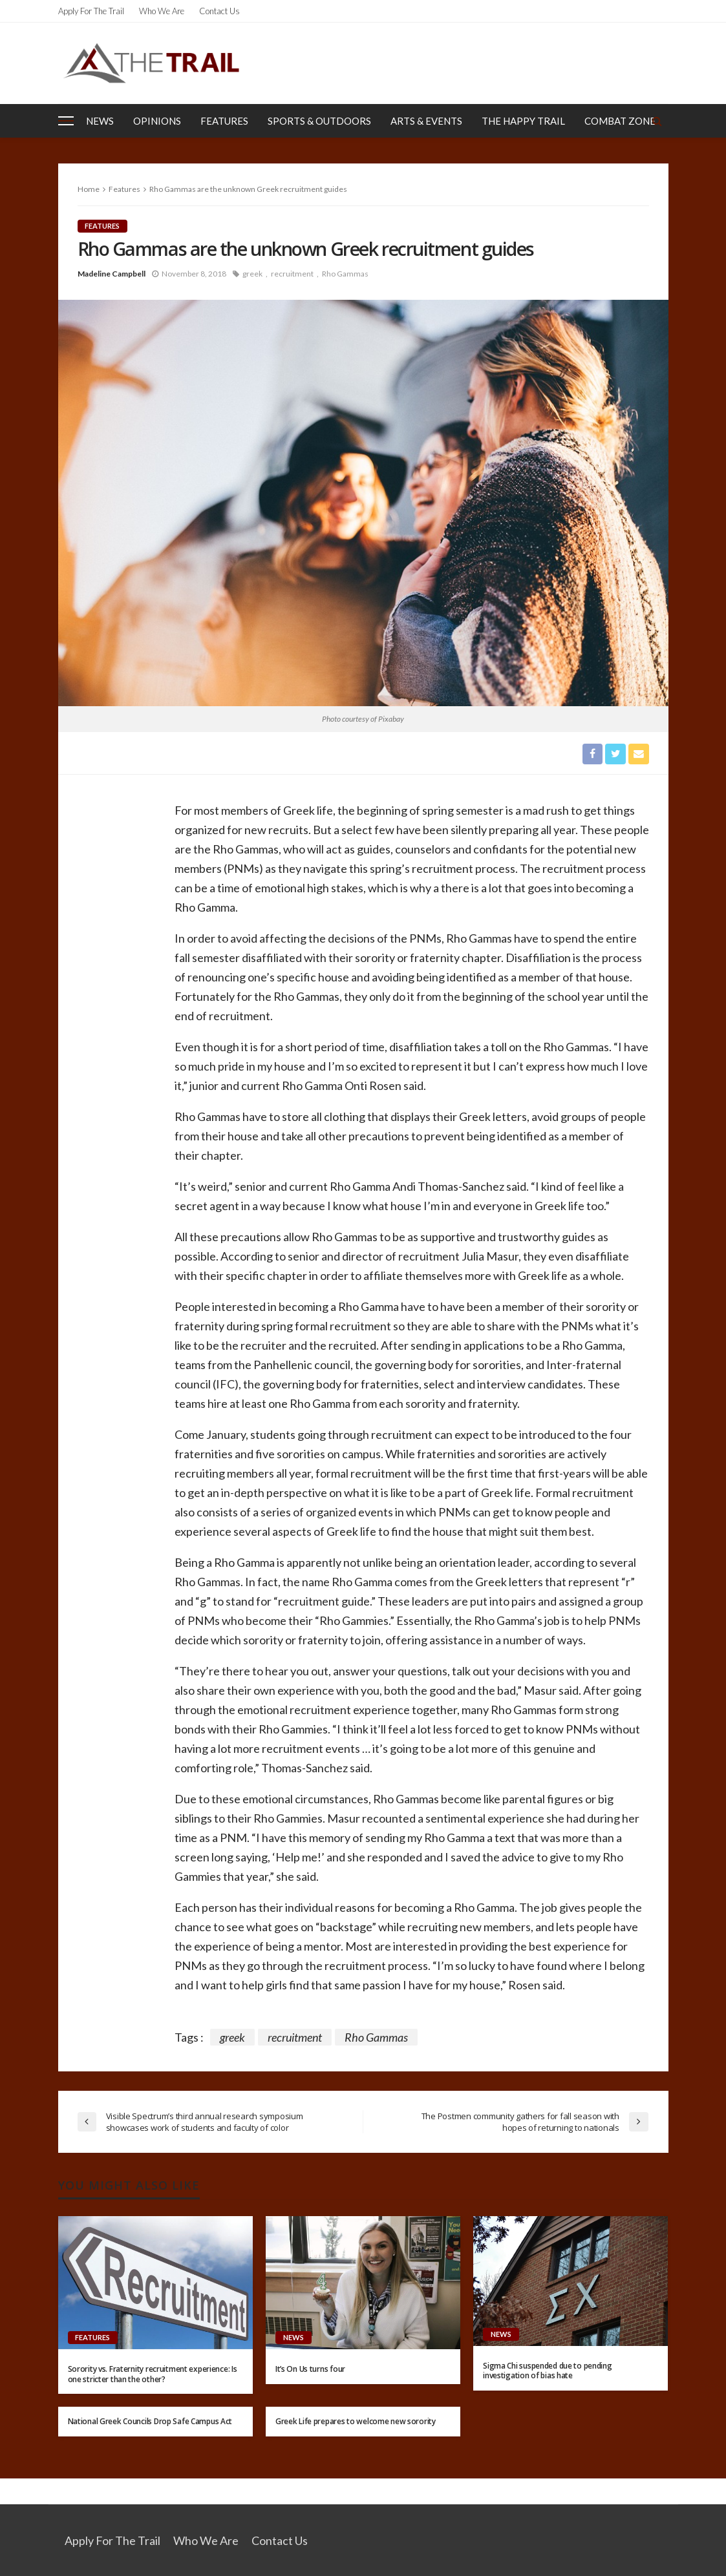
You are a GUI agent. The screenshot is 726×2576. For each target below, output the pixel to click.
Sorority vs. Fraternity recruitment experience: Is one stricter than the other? (152, 2374)
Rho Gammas (345, 273)
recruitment (292, 273)
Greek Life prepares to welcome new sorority (355, 2421)
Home (89, 189)
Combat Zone (620, 121)
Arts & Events (426, 121)
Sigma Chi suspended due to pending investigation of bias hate (547, 2370)
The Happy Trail (523, 121)
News (100, 121)
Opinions (157, 121)
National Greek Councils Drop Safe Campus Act (150, 2421)
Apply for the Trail (91, 11)
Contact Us (219, 11)
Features (224, 121)
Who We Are (161, 11)
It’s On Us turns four (310, 2369)
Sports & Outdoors (319, 121)
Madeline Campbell (111, 273)
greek (252, 273)
